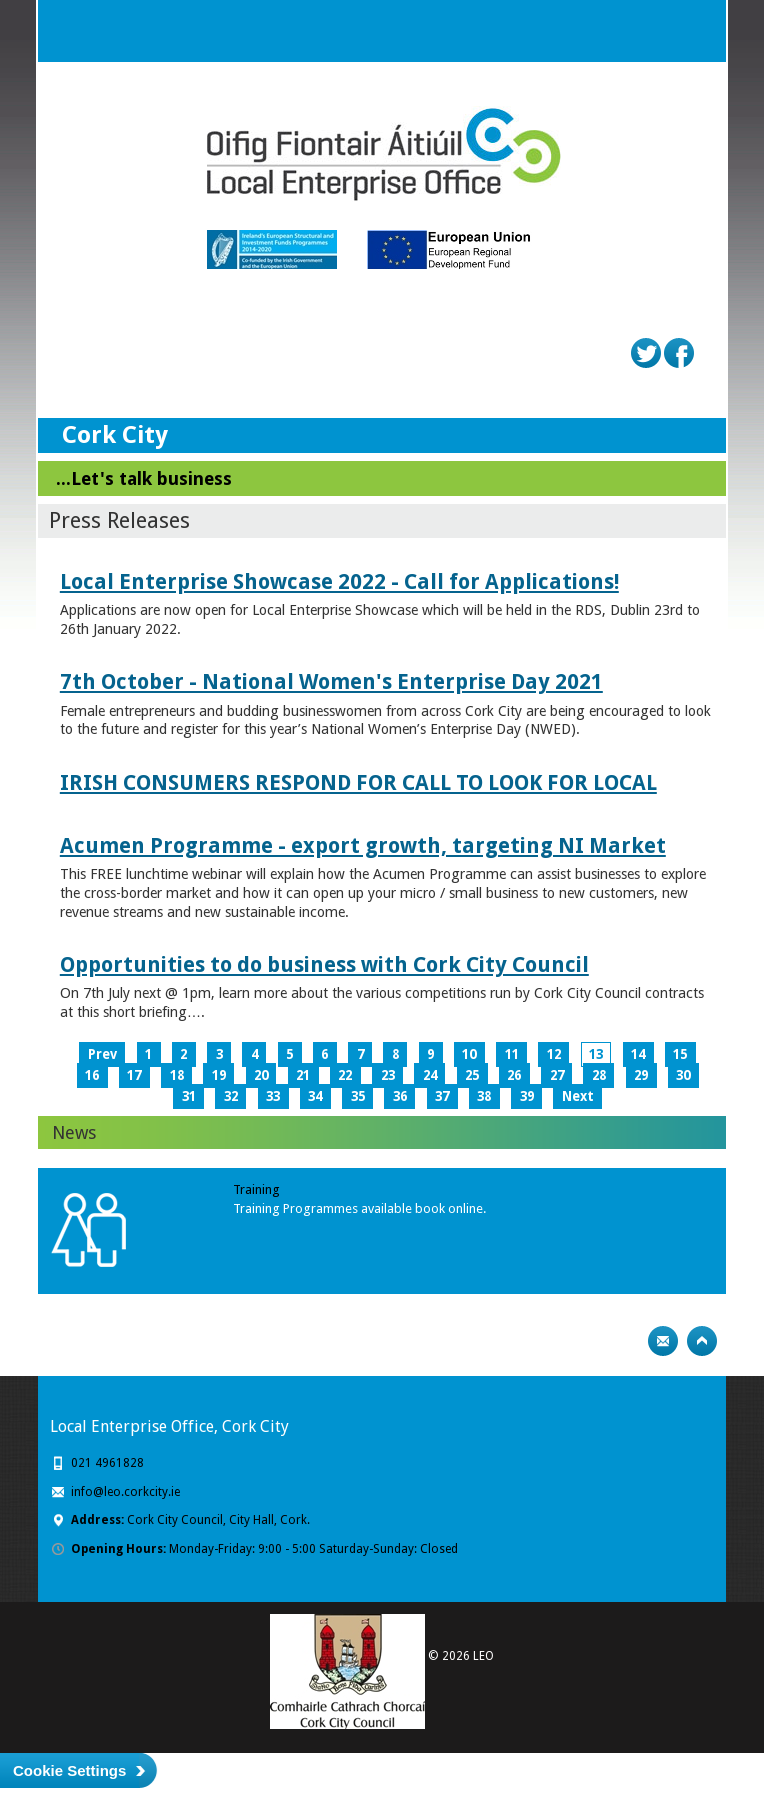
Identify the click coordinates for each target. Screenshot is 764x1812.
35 (358, 1096)
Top (702, 1341)
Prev (102, 1054)
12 (554, 1054)
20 (261, 1075)
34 (315, 1096)
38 (484, 1096)
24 (430, 1075)
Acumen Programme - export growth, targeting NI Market (363, 845)
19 (219, 1075)
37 (442, 1096)
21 (303, 1075)
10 (469, 1054)
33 (273, 1096)
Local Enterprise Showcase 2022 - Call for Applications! (339, 581)
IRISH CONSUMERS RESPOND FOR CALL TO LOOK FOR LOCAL (358, 782)
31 (189, 1096)
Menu (695, 31)
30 (683, 1075)
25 (472, 1075)
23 (388, 1075)
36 (400, 1096)
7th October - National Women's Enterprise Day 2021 (331, 681)
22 (345, 1075)
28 (599, 1075)
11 (512, 1054)
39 (527, 1096)
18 (177, 1075)
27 (557, 1075)
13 (596, 1054)
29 (641, 1075)
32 (231, 1096)
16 (92, 1075)
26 (514, 1075)
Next (578, 1096)
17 (134, 1075)
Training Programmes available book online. (359, 1208)
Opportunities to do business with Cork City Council (324, 964)
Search (655, 31)
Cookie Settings (69, 1770)
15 (680, 1054)
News (74, 1132)
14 (638, 1054)
